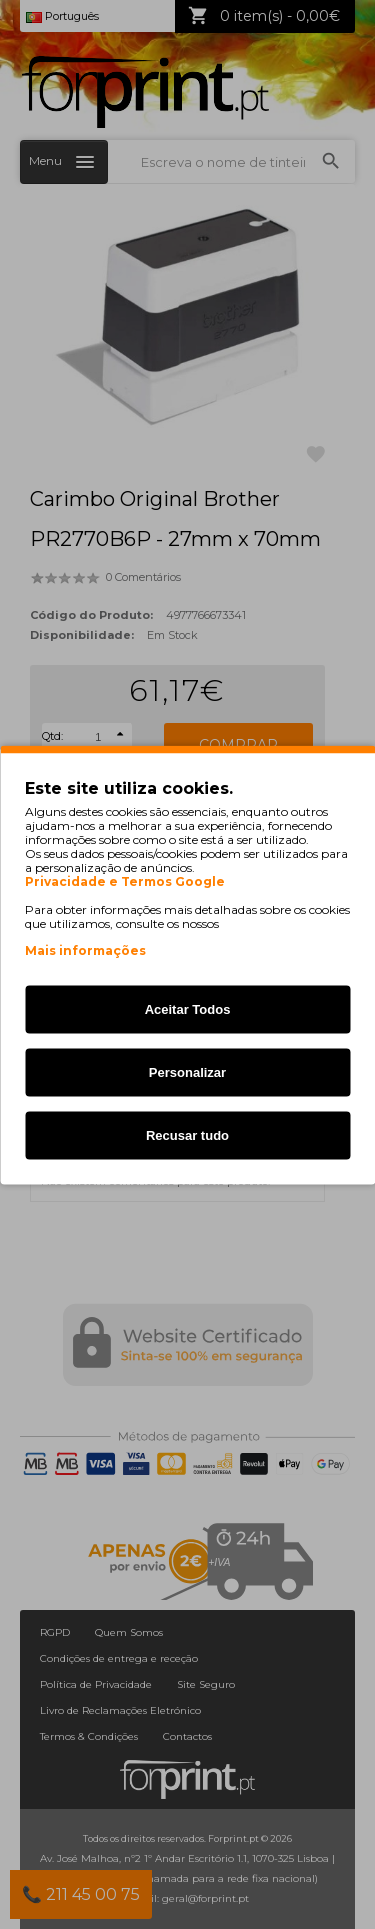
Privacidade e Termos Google (125, 881)
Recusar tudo (187, 1134)
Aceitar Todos (188, 1008)
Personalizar (187, 1071)
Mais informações (85, 949)
